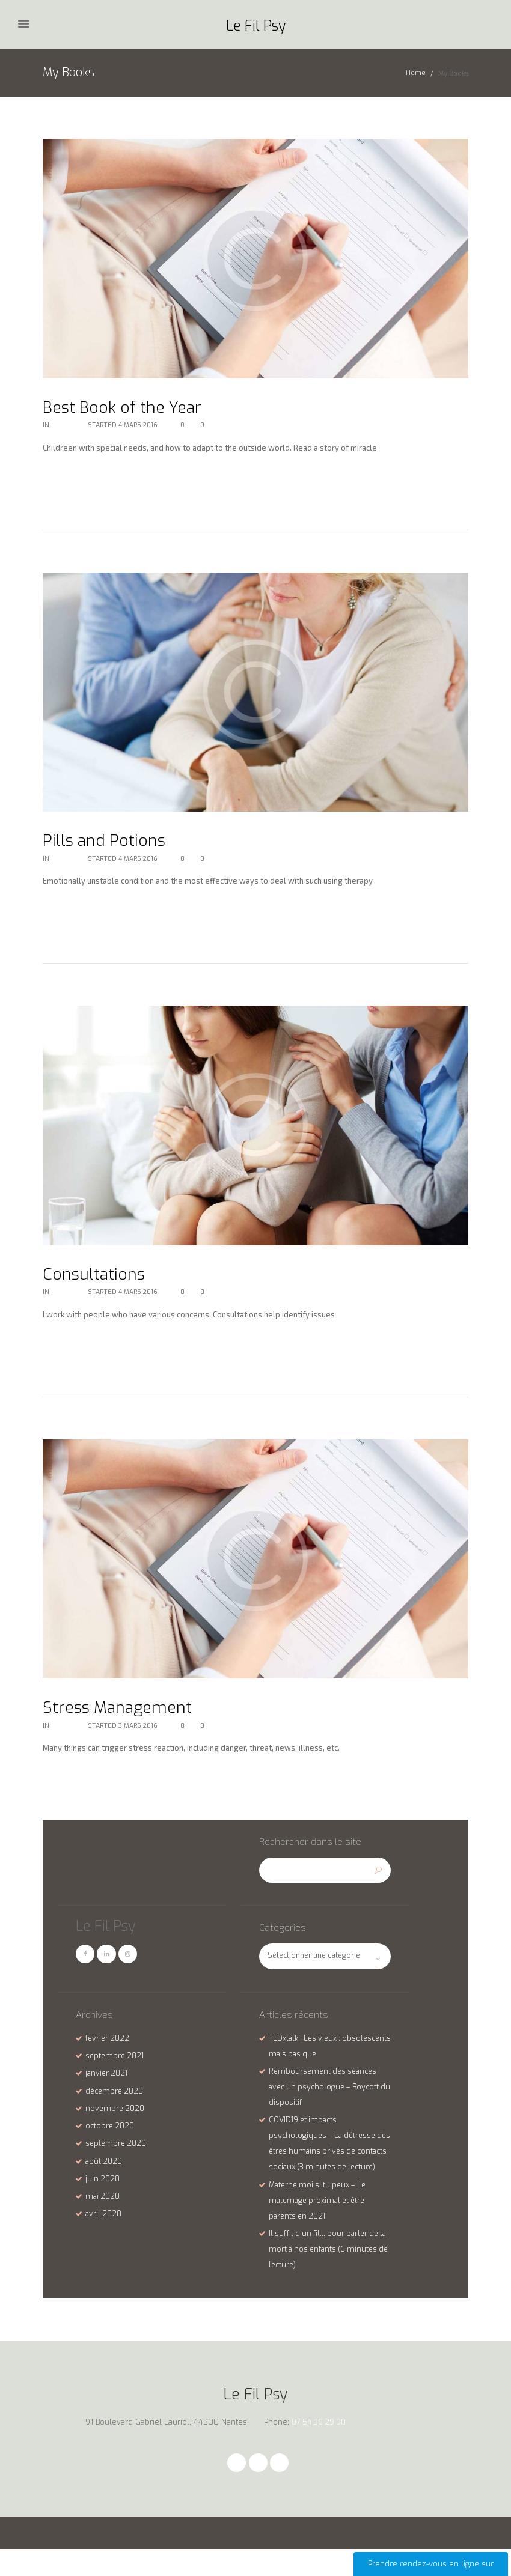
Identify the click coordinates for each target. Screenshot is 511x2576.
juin (103, 2188)
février (108, 2048)
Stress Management (126, 1712)
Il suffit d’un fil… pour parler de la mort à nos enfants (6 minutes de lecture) (327, 2274)
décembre (116, 2100)
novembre (116, 2118)
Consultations (99, 1277)
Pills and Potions (110, 842)
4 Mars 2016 (138, 426)
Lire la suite (70, 478)
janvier (107, 2083)
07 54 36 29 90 (321, 2448)
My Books (67, 426)
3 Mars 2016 (138, 1731)
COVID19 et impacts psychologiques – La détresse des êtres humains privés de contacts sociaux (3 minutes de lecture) (327, 2161)
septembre (116, 2066)
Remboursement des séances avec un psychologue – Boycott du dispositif (327, 2097)
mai (103, 2206)
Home (416, 74)
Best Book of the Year (131, 407)
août (104, 2171)
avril (104, 2224)
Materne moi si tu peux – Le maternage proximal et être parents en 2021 (321, 2225)
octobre (111, 2136)
